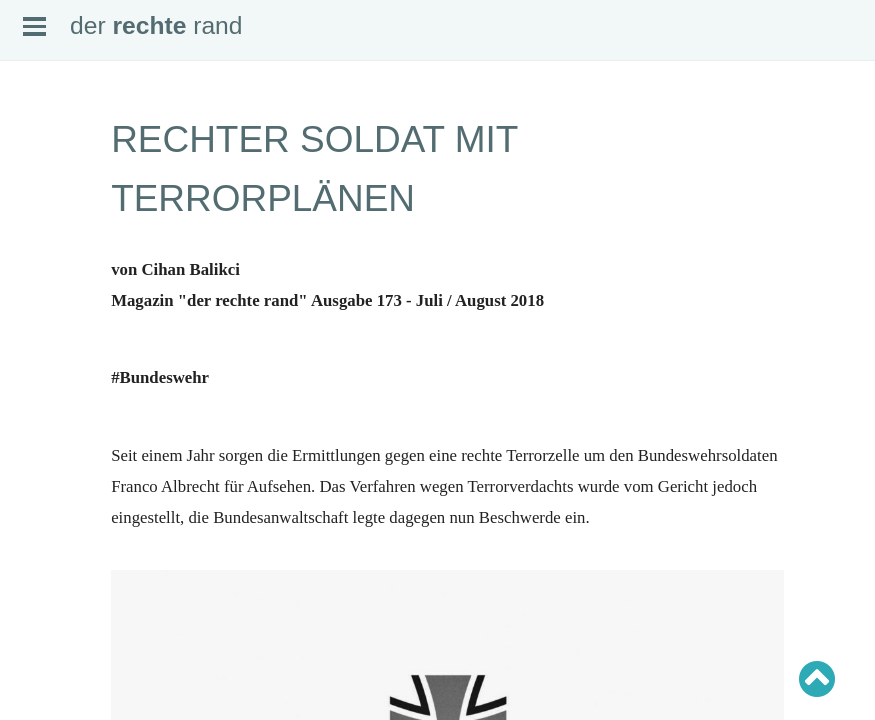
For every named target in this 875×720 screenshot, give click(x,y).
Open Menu (34, 26)
